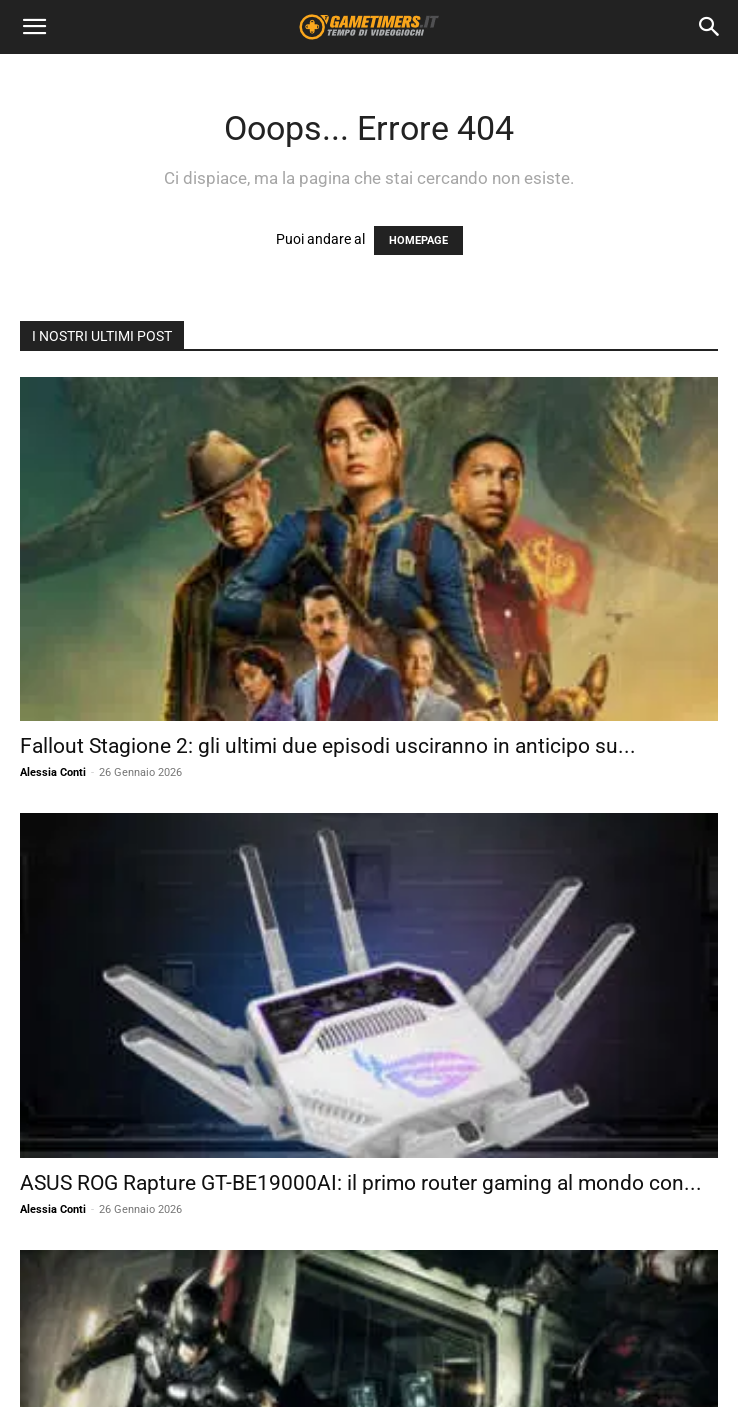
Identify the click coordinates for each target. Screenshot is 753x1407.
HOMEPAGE (418, 240)
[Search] (710, 27)
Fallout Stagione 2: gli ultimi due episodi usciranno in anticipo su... (328, 746)
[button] (34, 27)
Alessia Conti (53, 772)
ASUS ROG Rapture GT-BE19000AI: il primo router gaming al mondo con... (361, 1183)
